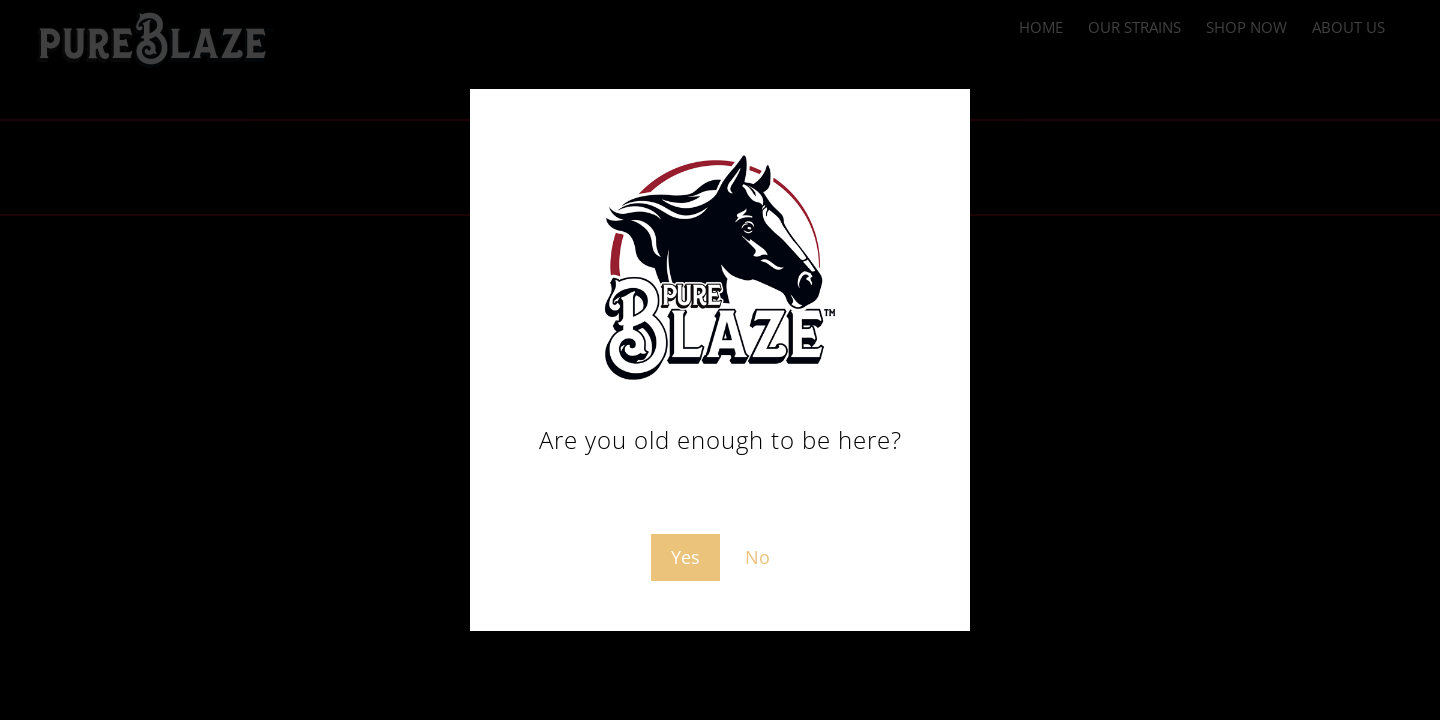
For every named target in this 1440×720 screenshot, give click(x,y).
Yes (685, 557)
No (757, 557)
